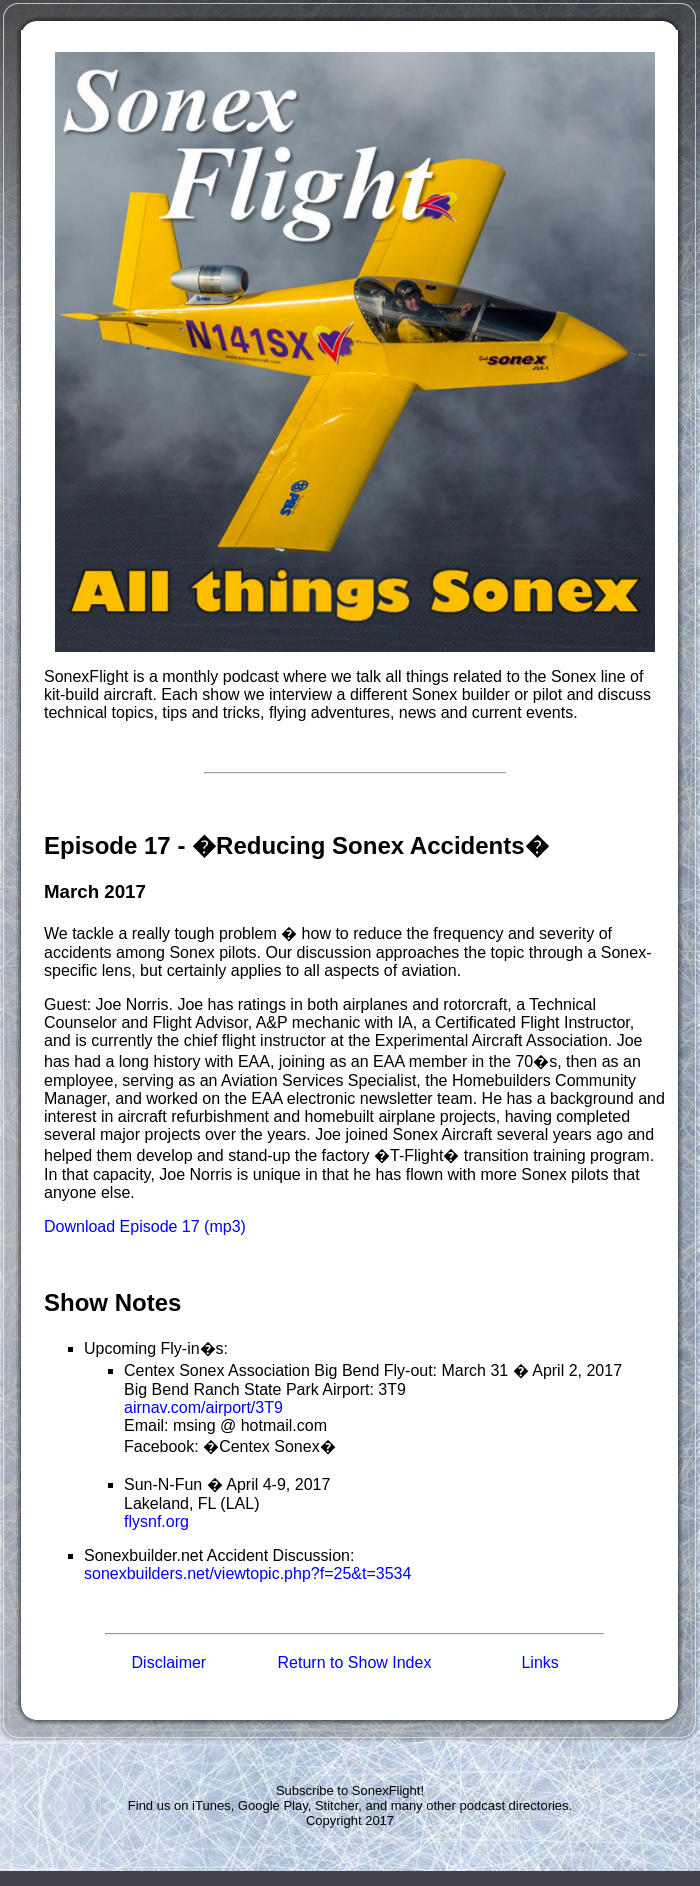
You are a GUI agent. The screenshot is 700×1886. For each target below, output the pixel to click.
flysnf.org (156, 1521)
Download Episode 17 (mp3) (145, 1226)
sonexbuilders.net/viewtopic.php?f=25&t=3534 (247, 1573)
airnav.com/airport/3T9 (203, 1407)
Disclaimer (169, 1662)
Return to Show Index (355, 1662)
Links (539, 1662)
